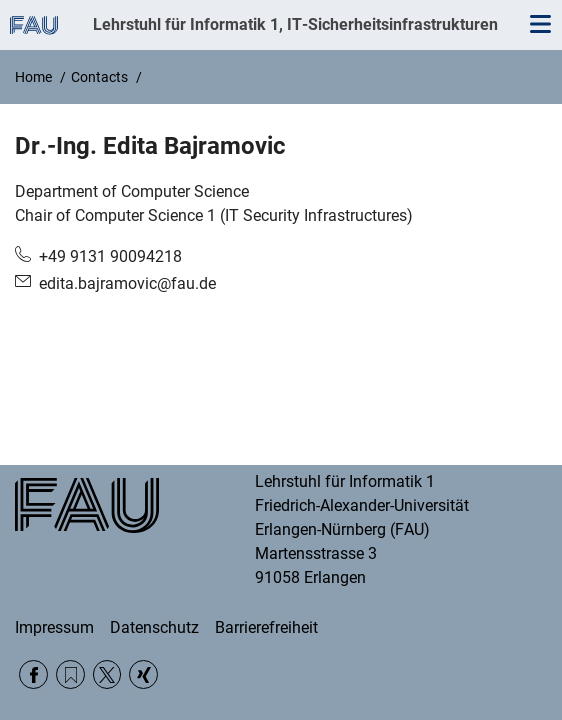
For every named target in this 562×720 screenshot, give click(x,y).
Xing (143, 674)
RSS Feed (70, 674)
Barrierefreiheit (266, 627)
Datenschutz (154, 627)
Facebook (33, 674)
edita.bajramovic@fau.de (127, 283)
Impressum (54, 627)
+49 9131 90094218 (110, 256)
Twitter (107, 674)
